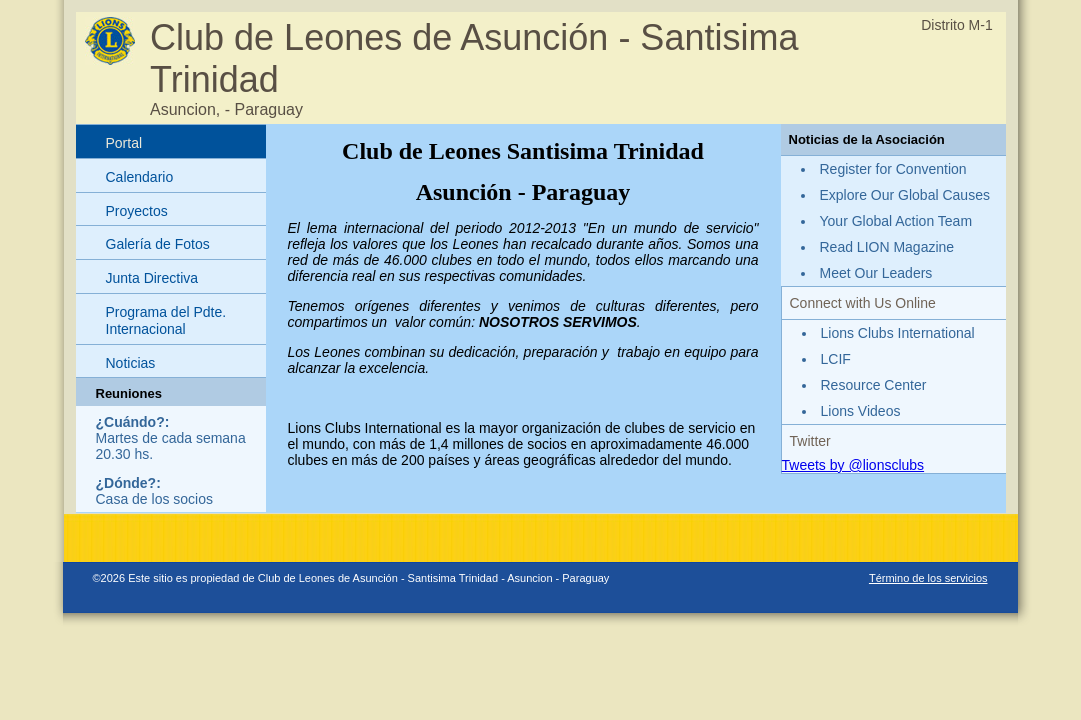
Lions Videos (861, 411)
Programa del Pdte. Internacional (166, 320)
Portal (124, 143)
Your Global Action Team (896, 221)
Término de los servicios (928, 578)
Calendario (140, 177)
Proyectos (137, 211)
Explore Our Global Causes (905, 195)
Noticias (131, 363)
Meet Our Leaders (876, 273)
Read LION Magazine (887, 247)
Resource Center (874, 385)
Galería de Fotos (158, 244)
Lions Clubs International (898, 333)
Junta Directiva (152, 278)
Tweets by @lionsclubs (853, 465)
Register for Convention (893, 169)
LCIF (836, 359)
